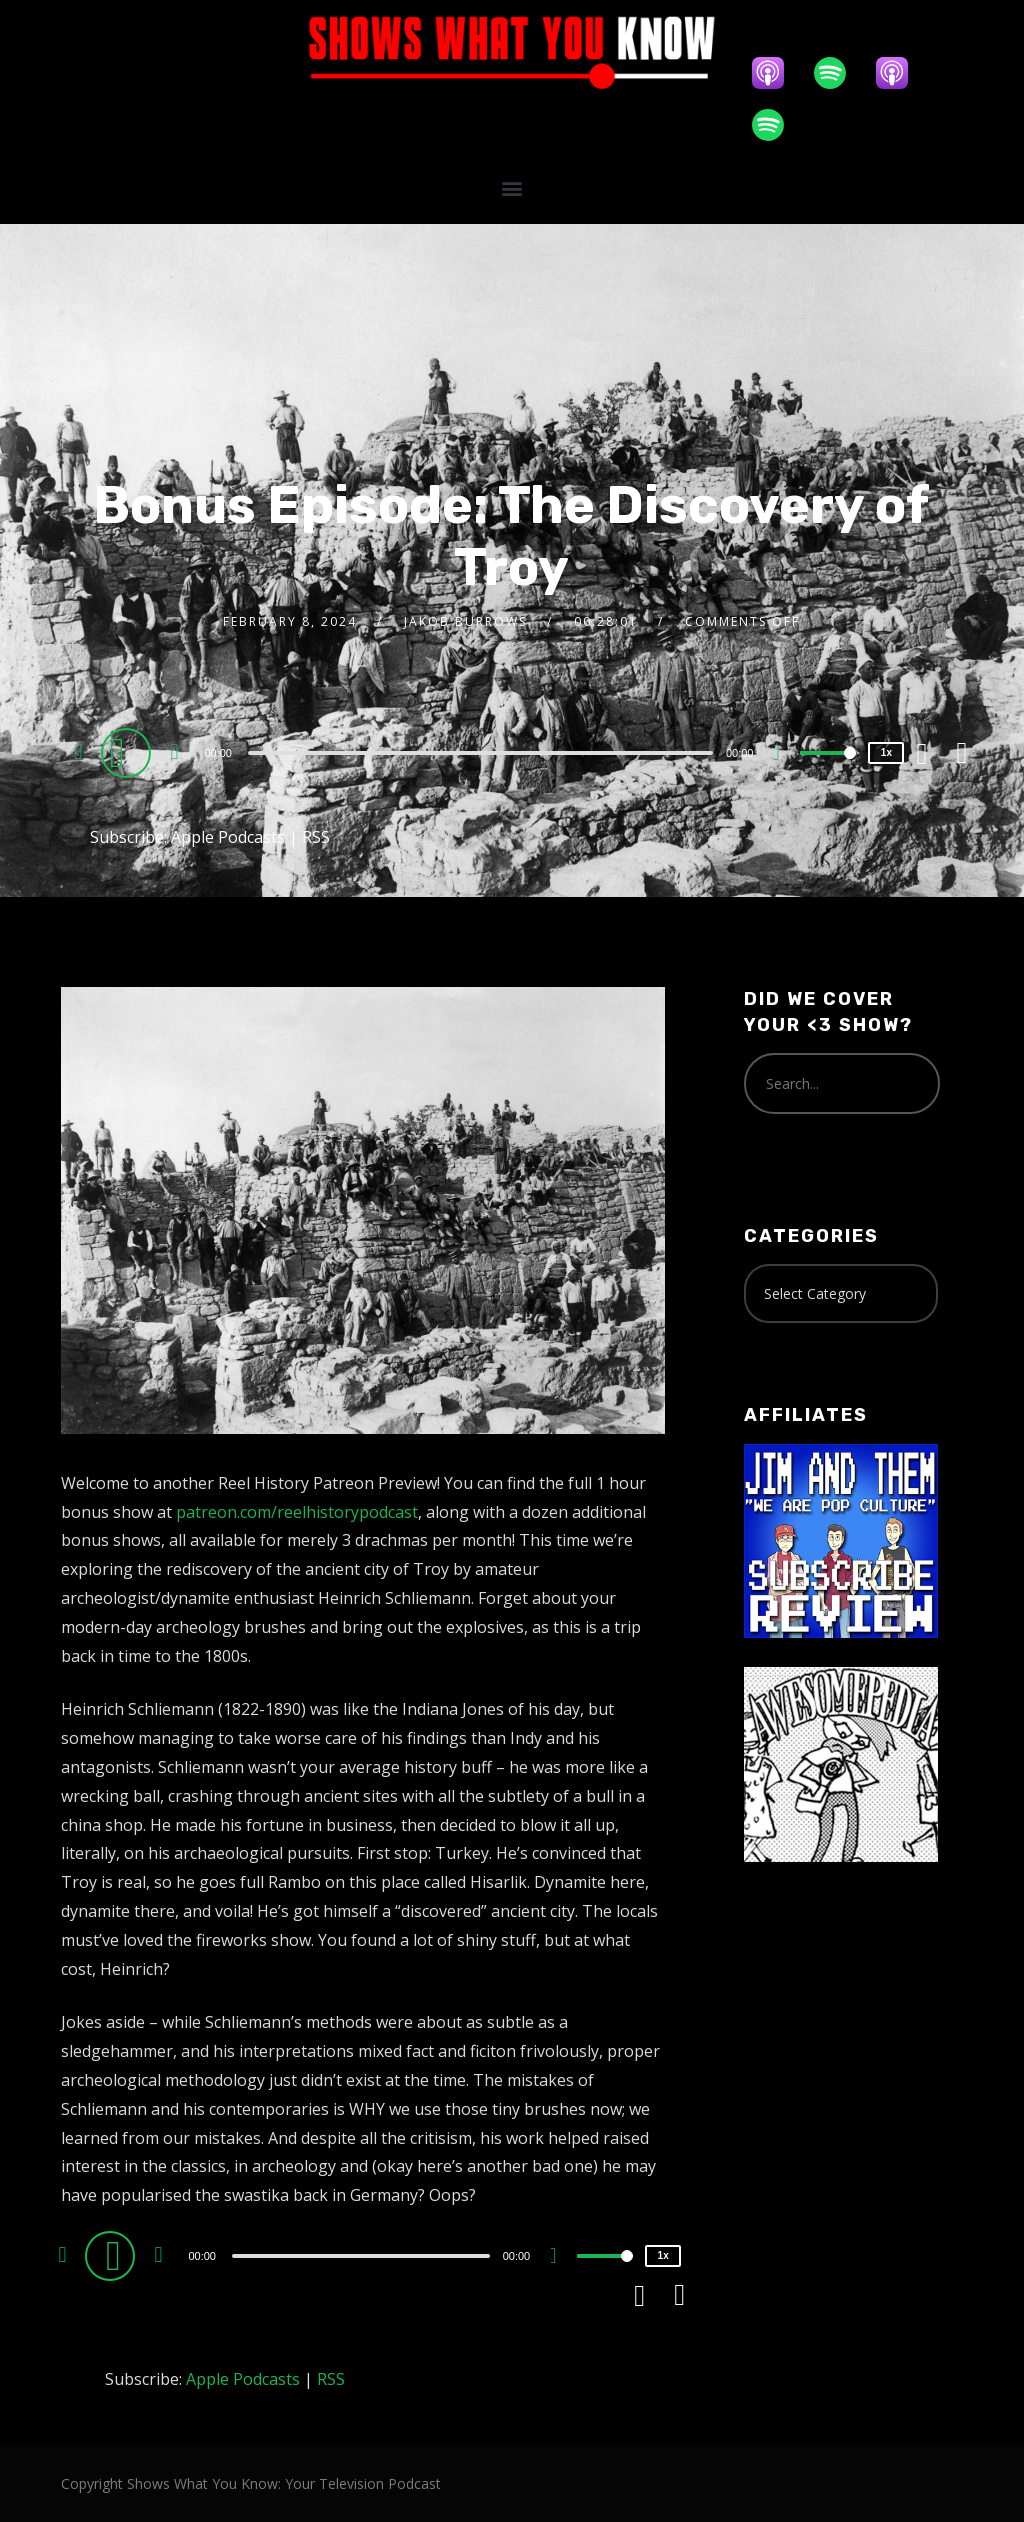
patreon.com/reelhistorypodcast (297, 1512)
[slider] (480, 753)
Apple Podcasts (228, 837)
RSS (316, 837)
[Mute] (784, 755)
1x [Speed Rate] (886, 752)
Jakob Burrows (465, 621)
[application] (482, 752)
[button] (511, 187)
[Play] (129, 752)
